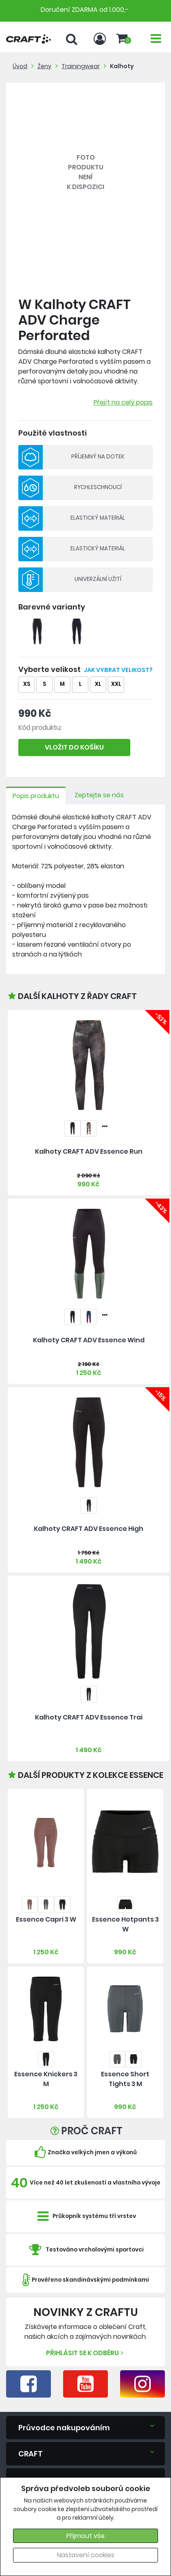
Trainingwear (80, 66)
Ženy (44, 66)
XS (26, 684)
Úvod (20, 66)
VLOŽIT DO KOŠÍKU (74, 747)
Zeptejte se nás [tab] (99, 795)
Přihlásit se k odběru (85, 2353)
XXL (116, 684)
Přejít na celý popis (123, 402)
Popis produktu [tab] (36, 796)
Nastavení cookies (85, 2555)
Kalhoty (122, 66)
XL (98, 684)
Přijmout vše (85, 2535)
